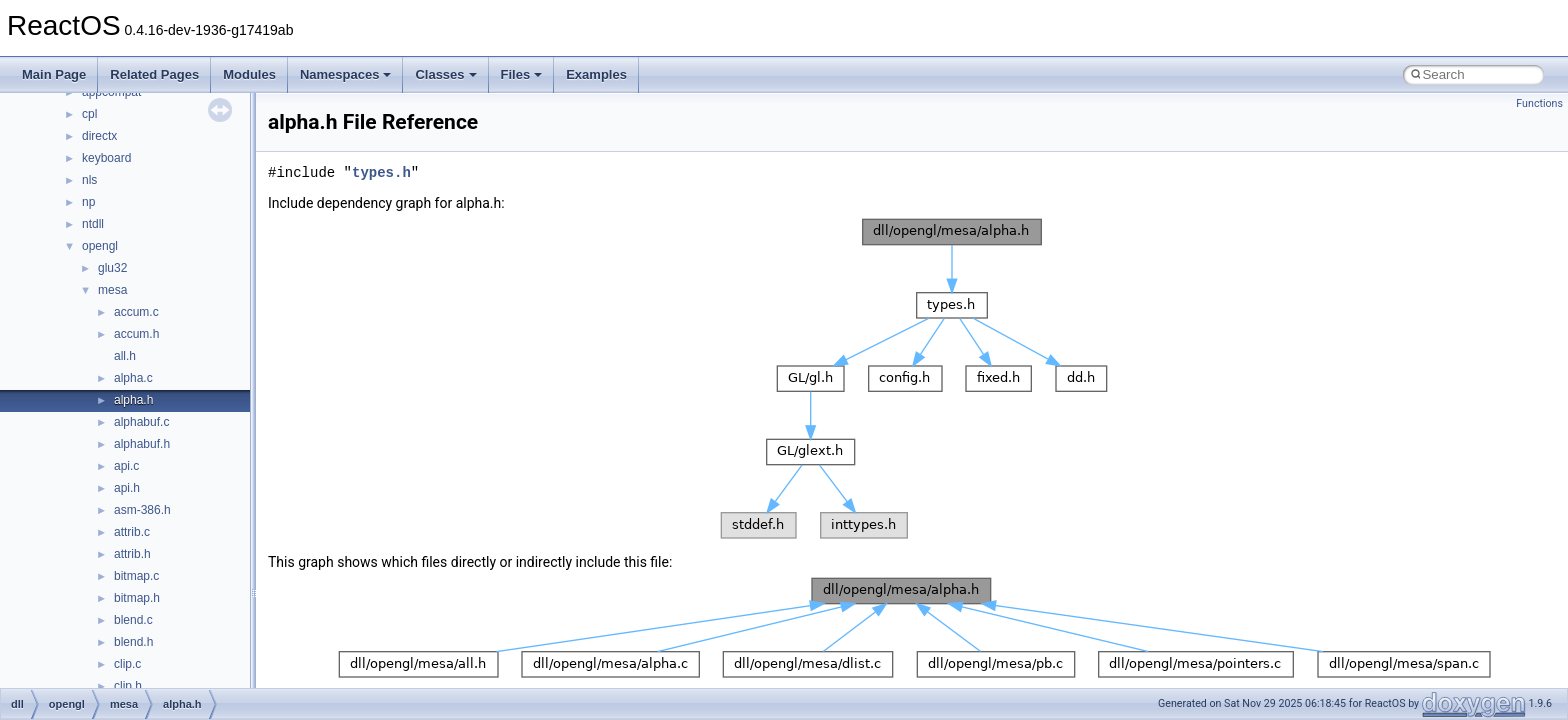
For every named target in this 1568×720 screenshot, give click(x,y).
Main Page (54, 74)
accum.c (136, 312)
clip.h (128, 686)
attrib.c (132, 532)
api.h (127, 488)
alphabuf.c (141, 422)
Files (522, 74)
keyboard (106, 158)
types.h (381, 172)
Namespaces (346, 74)
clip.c (127, 664)
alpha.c (133, 378)
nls (89, 180)
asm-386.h (142, 510)
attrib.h (132, 554)
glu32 (112, 268)
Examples (596, 74)
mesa (112, 290)
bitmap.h (137, 598)
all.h (125, 356)
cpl (89, 114)
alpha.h (133, 400)
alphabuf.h (142, 444)
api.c (126, 466)
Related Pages (154, 74)
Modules (249, 74)
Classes (445, 74)
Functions (1539, 103)
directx (99, 136)
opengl (100, 246)
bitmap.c (136, 576)
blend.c (133, 620)
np (88, 202)
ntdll (93, 224)
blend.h (133, 642)
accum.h (136, 334)
